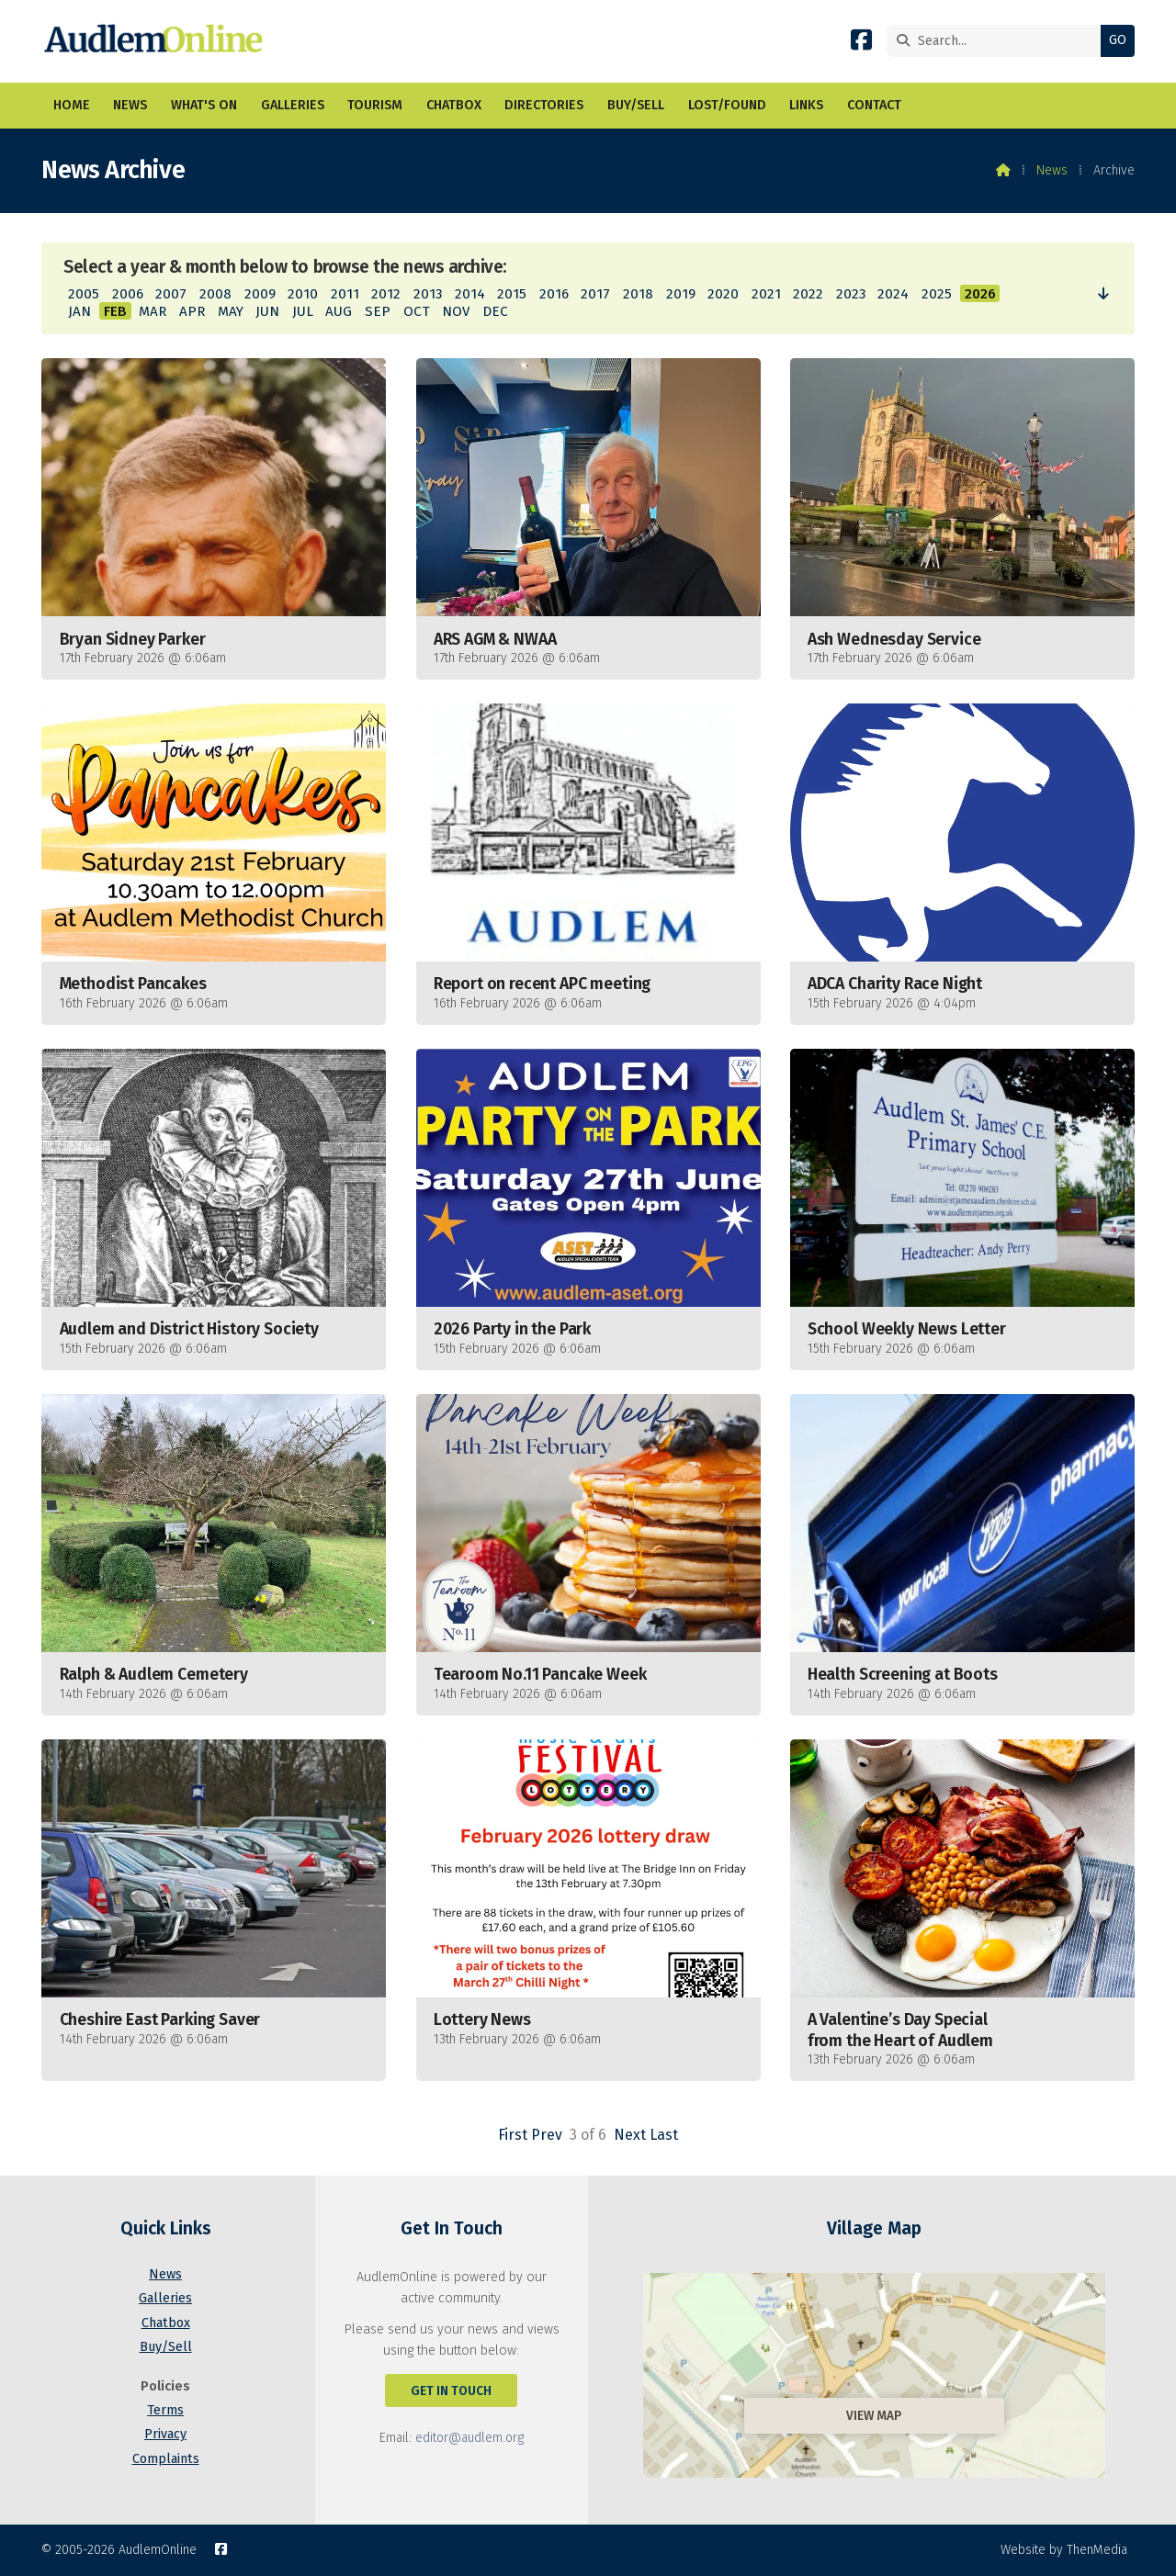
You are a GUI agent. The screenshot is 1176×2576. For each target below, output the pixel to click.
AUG (338, 311)
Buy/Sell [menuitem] (635, 105)
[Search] (998, 41)
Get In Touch (451, 2391)
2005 (83, 294)
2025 (937, 294)
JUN (267, 311)
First (512, 2134)
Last (664, 2134)
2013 (427, 294)
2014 (470, 294)
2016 (554, 294)
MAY (230, 311)
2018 (638, 294)
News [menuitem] (130, 105)
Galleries (165, 2298)
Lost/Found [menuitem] (727, 105)
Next (630, 2134)
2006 (127, 294)
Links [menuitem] (806, 105)
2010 (303, 294)
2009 (260, 294)
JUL (302, 311)
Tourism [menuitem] (374, 105)
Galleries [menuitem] (292, 105)
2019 (680, 294)
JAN (79, 311)
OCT (416, 311)
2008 (215, 294)
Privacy (165, 2434)
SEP (377, 311)
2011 (345, 294)
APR (192, 311)
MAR (152, 311)
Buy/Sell (166, 2347)
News (1052, 170)
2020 (723, 294)
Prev (546, 2134)
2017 (595, 294)
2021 (766, 294)
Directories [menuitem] (543, 105)
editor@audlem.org (469, 2438)
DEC (495, 311)
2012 (386, 294)
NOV (455, 311)
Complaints (165, 2459)
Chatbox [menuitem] (453, 105)
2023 (850, 294)
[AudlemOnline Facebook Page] (861, 43)
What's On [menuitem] (204, 105)
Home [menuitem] (71, 105)
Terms (165, 2410)
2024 (893, 294)
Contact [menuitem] (874, 105)
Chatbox (165, 2323)
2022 (808, 294)
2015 (511, 294)
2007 (171, 294)
